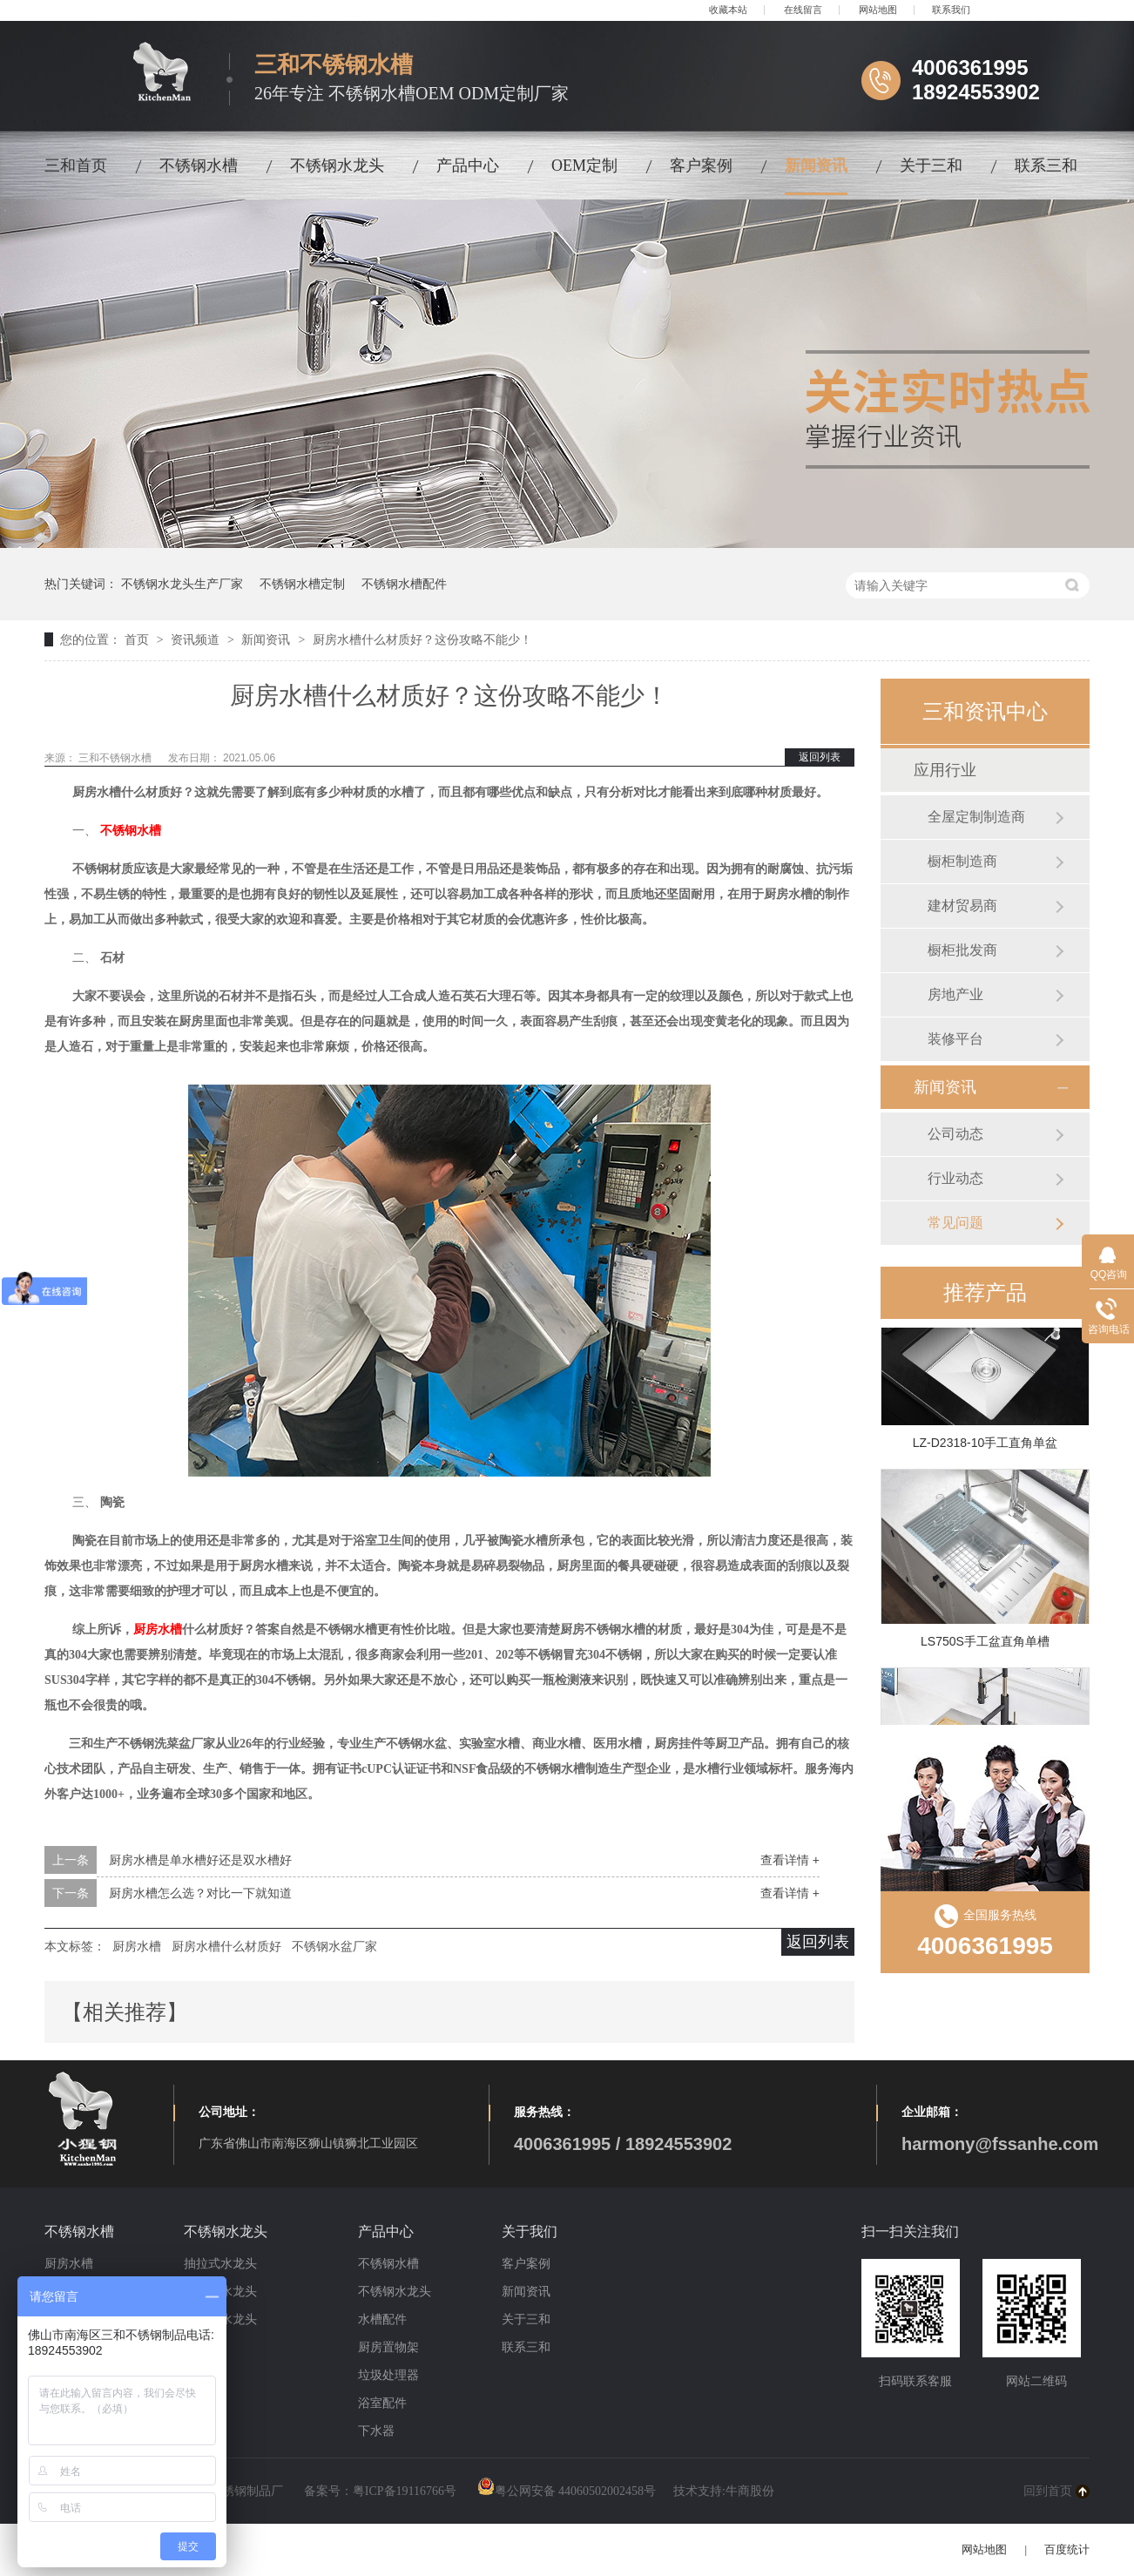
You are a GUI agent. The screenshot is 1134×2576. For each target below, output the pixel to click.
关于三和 (931, 165)
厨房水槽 (157, 1629)
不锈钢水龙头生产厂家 (182, 584)
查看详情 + (790, 1860)
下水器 (376, 2430)
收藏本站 (728, 10)
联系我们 (951, 10)
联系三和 (1046, 165)
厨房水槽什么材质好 (226, 1946)
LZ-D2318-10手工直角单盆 (985, 1445)
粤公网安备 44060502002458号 (567, 2491)
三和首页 (75, 165)
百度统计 (1067, 2549)
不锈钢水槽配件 (404, 584)
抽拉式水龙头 (220, 2263)
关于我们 (529, 2231)
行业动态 (955, 1178)
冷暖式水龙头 (220, 2319)
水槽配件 (382, 2319)
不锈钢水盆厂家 (334, 1946)
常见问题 (955, 1222)
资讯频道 (197, 639)
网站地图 (878, 10)
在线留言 (803, 10)
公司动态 (955, 1133)
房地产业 (955, 994)
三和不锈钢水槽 (116, 758)
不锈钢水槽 (198, 165)
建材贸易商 (962, 905)
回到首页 (1047, 2491)
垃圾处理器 (388, 2375)
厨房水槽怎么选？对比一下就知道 (200, 1893)
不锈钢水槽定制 (302, 584)
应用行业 (945, 770)
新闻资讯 (816, 165)
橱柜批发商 (962, 950)
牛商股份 (750, 2491)
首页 (138, 639)
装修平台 (955, 1038)
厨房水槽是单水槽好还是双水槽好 (200, 1860)
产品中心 (467, 165)
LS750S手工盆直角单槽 (985, 1644)
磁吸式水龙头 (220, 2291)
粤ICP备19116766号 (404, 2491)
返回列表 (819, 757)
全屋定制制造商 (976, 816)
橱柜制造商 (962, 861)
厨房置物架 (388, 2347)
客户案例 (701, 165)
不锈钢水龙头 (337, 165)
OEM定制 (584, 165)
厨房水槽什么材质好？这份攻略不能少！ (422, 639)
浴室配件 (382, 2403)
